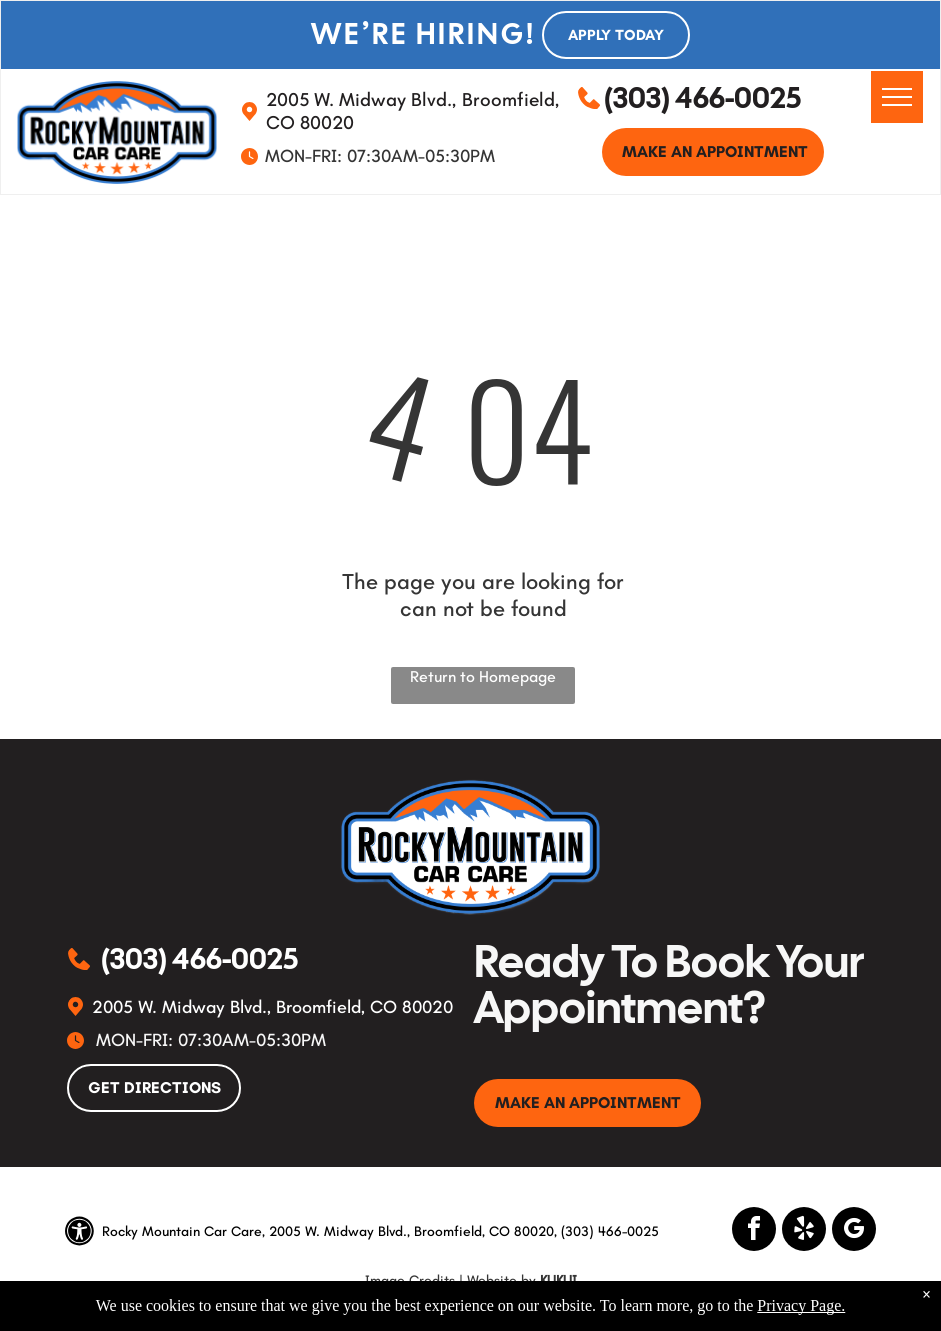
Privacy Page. (801, 1305)
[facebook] (754, 1231)
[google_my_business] (854, 1231)
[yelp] (804, 1231)
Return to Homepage (483, 676)
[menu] (897, 97)
